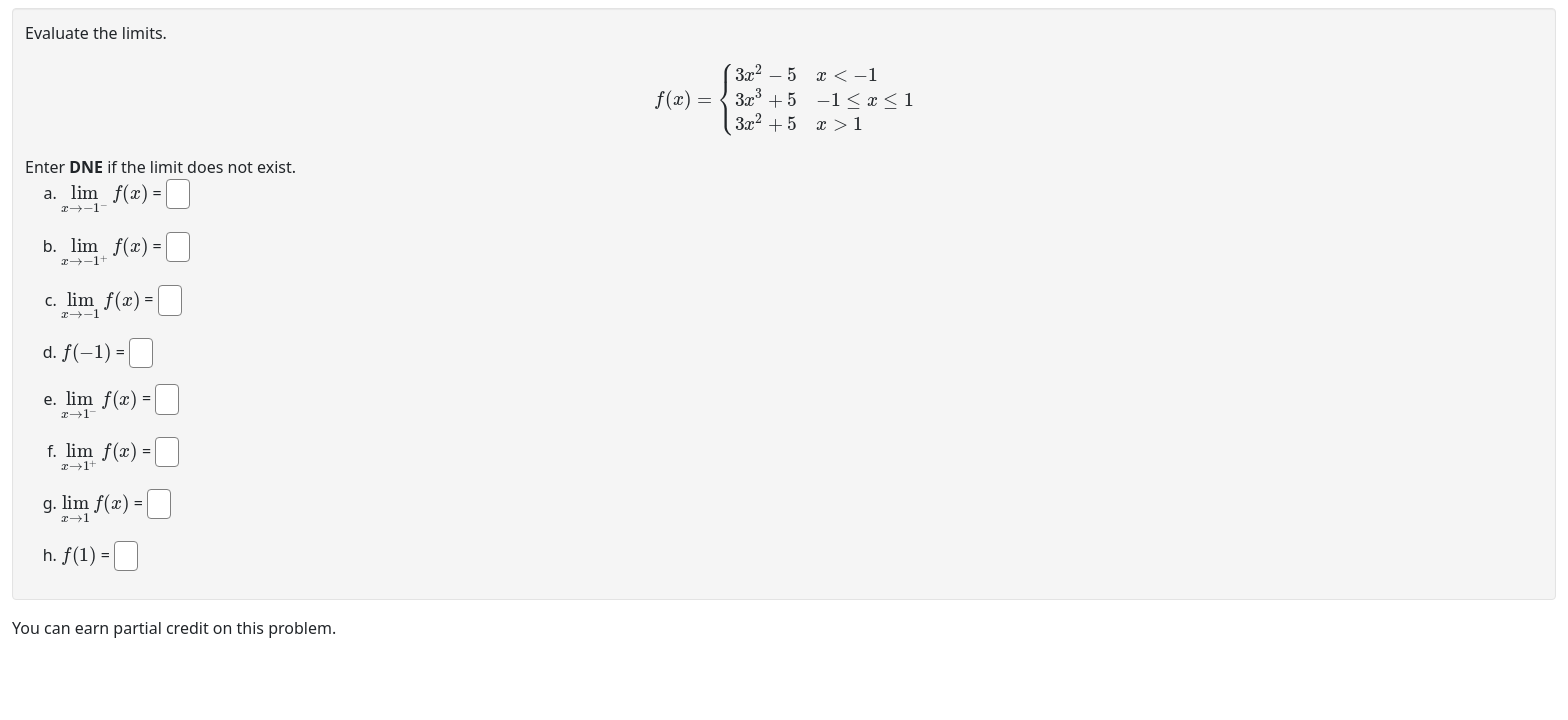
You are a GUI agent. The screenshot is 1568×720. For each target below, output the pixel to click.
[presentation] (784, 99)
